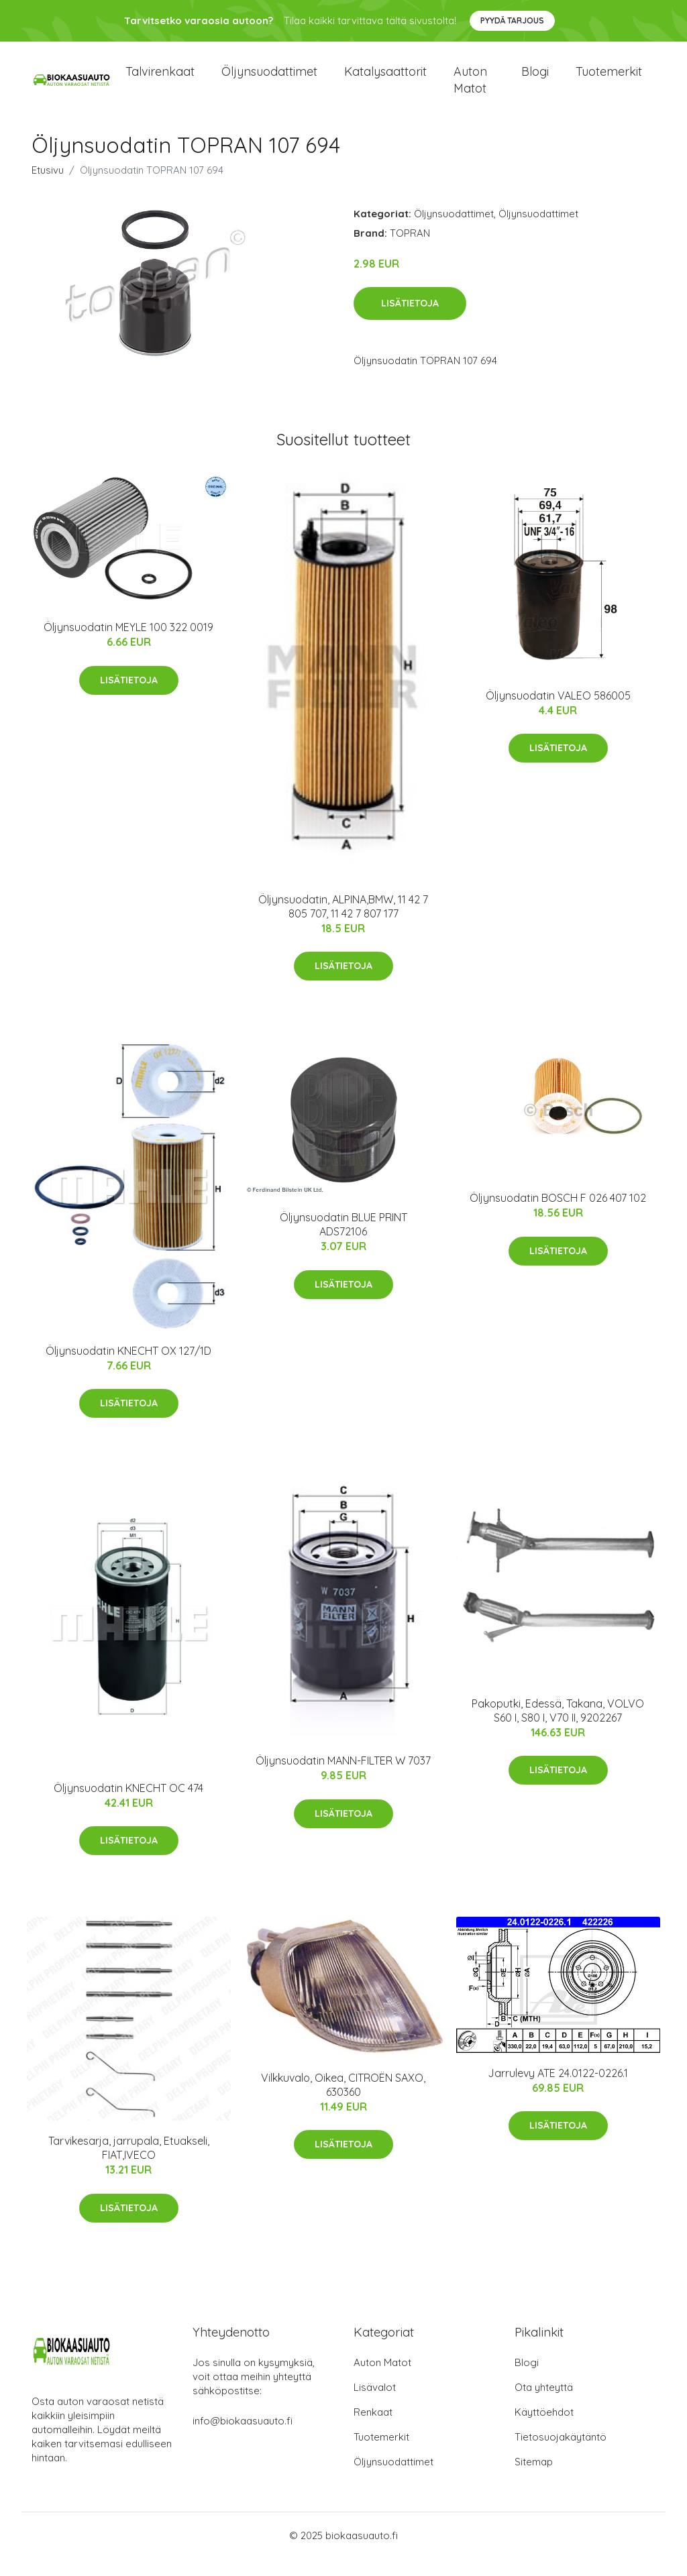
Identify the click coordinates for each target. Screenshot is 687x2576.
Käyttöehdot (544, 2429)
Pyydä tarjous (512, 20)
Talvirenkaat (160, 80)
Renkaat (373, 2429)
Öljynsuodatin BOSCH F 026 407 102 (558, 1215)
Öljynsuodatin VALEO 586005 (558, 712)
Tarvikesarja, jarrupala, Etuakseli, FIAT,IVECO (128, 2165)
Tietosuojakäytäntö (560, 2454)
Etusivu (48, 186)
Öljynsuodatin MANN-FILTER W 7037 (343, 1778)
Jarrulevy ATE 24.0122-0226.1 (558, 2089)
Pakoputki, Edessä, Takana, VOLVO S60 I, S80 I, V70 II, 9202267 (558, 1728)
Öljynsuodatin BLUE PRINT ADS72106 (343, 1241)
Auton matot (470, 88)
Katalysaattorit (385, 80)
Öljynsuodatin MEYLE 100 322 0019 (128, 644)
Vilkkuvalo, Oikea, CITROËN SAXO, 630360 (343, 2101)
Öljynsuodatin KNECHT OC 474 (128, 1804)
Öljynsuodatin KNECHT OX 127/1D (128, 1367)
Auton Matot (382, 2379)
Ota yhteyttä (544, 2404)
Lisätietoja (410, 321)
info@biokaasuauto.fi (243, 2438)
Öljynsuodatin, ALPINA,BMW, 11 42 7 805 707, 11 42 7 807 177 (343, 923)
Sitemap (534, 2479)
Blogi (535, 80)
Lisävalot (375, 2404)
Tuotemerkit (609, 80)
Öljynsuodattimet (269, 80)
